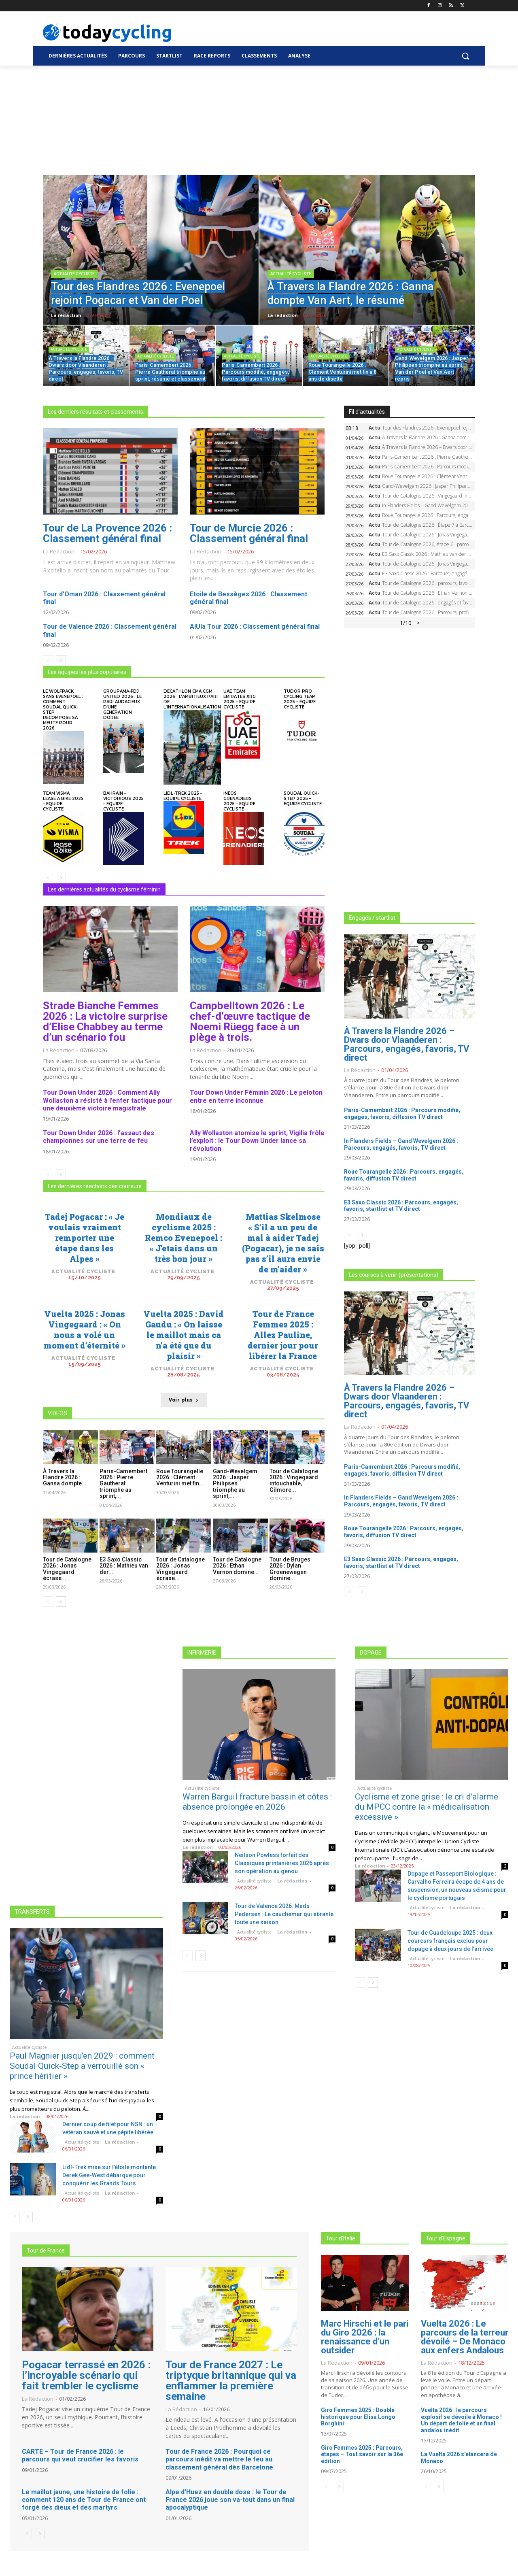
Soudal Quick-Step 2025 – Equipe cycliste (303, 798)
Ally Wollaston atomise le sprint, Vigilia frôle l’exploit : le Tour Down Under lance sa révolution (257, 1140)
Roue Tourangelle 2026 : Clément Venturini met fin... (180, 1477)
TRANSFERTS (32, 1911)
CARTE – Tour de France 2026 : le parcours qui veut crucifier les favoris (80, 2455)
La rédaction (58, 551)
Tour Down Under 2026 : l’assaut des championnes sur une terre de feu (98, 1136)
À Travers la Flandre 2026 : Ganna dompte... (65, 1477)
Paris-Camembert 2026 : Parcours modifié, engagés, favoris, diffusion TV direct (402, 1113)
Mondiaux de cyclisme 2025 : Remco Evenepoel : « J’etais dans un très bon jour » (183, 1237)
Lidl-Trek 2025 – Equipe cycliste (182, 796)
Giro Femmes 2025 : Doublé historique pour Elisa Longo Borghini (358, 2417)
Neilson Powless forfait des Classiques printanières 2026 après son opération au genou (282, 1863)
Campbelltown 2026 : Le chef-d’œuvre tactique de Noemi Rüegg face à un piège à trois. (250, 1021)
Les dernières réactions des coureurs (95, 1186)
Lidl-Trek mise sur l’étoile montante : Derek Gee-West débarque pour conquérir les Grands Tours (110, 2175)
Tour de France (46, 2250)
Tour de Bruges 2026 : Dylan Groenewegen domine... (290, 1568)
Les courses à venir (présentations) (393, 1275)
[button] (465, 56)
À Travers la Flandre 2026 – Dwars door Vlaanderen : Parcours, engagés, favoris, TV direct (406, 1044)
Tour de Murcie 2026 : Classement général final (249, 533)
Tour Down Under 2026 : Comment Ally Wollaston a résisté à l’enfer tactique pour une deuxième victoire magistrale (107, 1100)
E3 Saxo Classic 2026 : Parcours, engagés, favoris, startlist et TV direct (401, 1205)
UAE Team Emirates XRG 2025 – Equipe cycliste (239, 699)
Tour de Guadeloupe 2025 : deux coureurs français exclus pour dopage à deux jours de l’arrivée (450, 1940)
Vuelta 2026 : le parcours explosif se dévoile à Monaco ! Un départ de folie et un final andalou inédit (461, 2420)
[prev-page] (48, 660)
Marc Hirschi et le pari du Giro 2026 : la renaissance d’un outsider (364, 2337)
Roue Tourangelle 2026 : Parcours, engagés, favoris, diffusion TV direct (403, 1175)
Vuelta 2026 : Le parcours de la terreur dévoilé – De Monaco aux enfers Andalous (464, 2337)
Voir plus (184, 1400)
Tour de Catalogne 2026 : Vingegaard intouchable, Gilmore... (294, 1480)
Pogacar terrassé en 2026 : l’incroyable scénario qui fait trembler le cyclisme (86, 2375)
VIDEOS (57, 1413)
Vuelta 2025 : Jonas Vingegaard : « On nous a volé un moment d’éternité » (84, 1329)
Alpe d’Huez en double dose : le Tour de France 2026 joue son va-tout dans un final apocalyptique (230, 2499)
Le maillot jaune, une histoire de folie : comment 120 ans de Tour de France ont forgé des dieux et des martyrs (84, 2499)
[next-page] (61, 660)
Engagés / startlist (372, 918)
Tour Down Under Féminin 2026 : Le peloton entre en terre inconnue (256, 1096)
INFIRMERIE (201, 1652)
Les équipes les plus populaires (87, 672)
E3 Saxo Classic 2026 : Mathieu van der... (124, 1565)
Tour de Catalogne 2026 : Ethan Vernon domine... (237, 1565)
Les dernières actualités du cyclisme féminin (104, 889)
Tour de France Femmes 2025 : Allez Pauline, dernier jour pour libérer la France (283, 1334)
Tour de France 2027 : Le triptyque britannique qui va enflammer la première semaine (231, 2380)
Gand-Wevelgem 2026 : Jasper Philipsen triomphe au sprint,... (235, 1484)
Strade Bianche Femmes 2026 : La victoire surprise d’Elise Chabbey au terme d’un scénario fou (105, 1021)
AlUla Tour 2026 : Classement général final (255, 626)
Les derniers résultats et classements (95, 411)
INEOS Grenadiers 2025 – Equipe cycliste (239, 801)
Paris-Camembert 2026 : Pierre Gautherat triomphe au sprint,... (123, 1484)
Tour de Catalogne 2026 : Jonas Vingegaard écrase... (67, 1568)
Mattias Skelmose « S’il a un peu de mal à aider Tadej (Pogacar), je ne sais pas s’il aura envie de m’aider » (283, 1242)
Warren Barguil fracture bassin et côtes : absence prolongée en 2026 (257, 1802)
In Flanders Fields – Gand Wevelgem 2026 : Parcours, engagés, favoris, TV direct (401, 1144)
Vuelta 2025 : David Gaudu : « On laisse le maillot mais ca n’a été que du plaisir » (183, 1334)
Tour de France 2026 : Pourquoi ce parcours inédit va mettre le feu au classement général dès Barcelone (219, 2459)
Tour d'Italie (340, 2238)
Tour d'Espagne (445, 2238)
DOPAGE (371, 1652)
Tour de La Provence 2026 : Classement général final (107, 533)
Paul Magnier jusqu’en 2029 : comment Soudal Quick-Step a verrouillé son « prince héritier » (82, 2066)
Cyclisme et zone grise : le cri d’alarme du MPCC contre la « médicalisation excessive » (426, 1807)
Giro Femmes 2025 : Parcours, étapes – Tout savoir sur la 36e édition (362, 2454)
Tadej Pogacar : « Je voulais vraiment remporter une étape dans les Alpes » (84, 1237)
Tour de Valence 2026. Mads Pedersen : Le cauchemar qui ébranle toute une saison (284, 1914)
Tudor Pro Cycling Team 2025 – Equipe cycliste (300, 699)
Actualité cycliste (74, 274)
